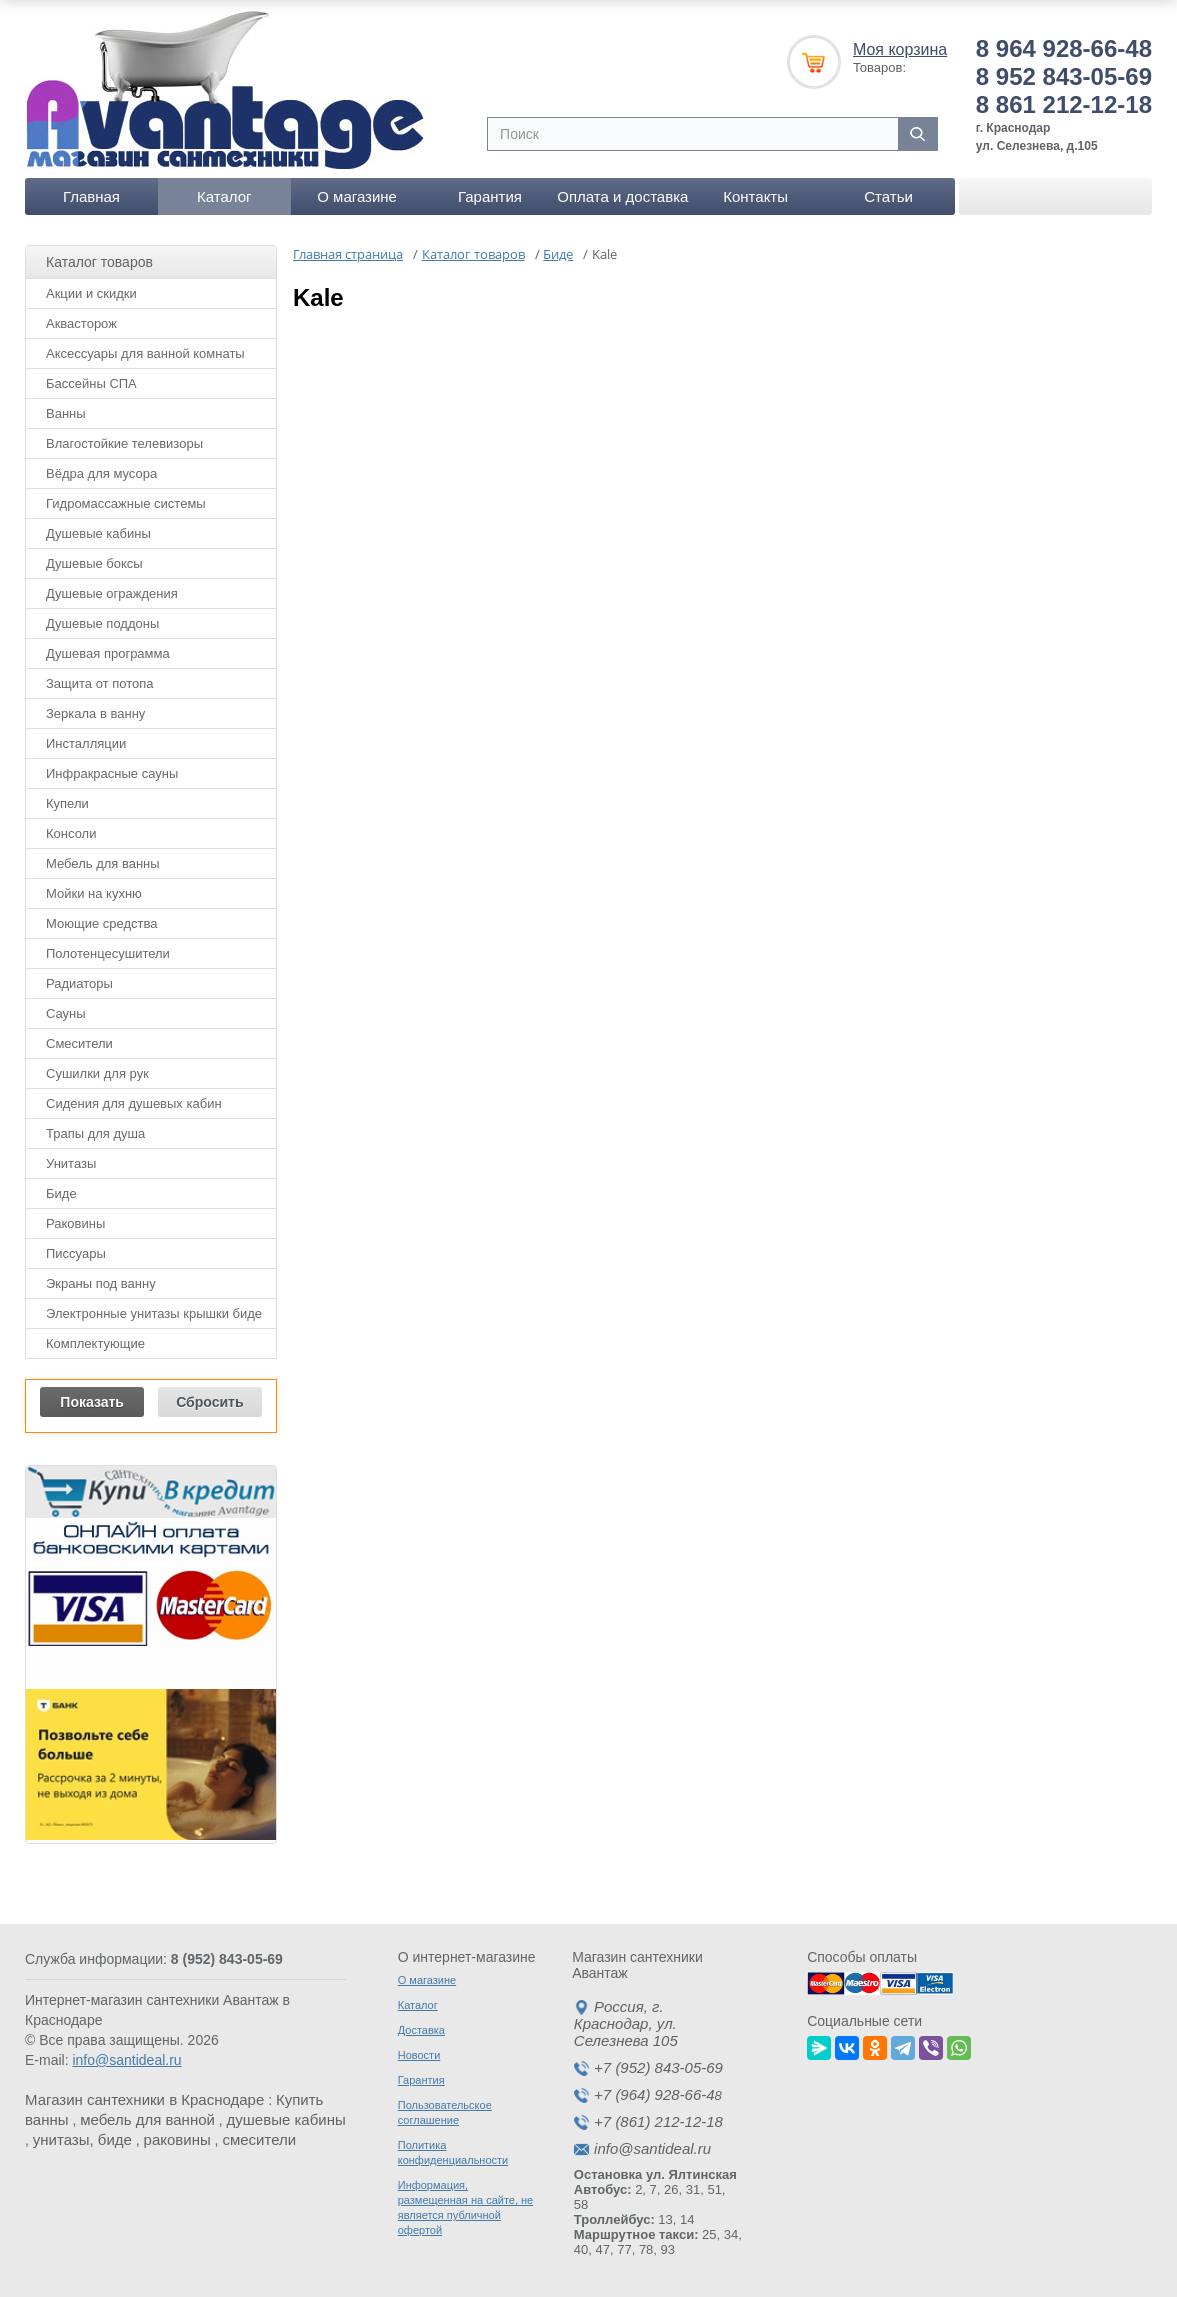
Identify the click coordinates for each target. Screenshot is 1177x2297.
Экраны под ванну (101, 1283)
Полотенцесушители (108, 953)
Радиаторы (79, 983)
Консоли (71, 833)
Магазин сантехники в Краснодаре (144, 2099)
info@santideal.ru (126, 2060)
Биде (61, 1193)
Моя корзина (900, 49)
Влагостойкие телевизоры (124, 443)
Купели (67, 803)
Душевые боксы (94, 563)
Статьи (888, 196)
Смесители (79, 1043)
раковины (177, 2139)
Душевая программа (108, 653)
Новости (419, 2055)
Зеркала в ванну (95, 713)
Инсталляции (86, 743)
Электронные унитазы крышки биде (154, 1313)
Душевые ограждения (112, 593)
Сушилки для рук (97, 1073)
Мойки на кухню (94, 893)
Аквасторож (81, 323)
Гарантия (490, 196)
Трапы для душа (95, 1133)
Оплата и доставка (622, 196)
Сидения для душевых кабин (134, 1103)
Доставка (421, 2030)
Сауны (66, 1013)
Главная (91, 196)
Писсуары (76, 1253)
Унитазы (71, 1163)
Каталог (224, 196)
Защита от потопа (100, 683)
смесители (259, 2139)
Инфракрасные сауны (112, 773)
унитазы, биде (82, 2139)
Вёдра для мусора (101, 473)
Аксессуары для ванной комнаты (145, 353)
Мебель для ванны (103, 863)
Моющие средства (101, 923)
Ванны (66, 413)
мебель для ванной (147, 2119)
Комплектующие (95, 1343)
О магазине (357, 196)
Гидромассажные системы (126, 503)
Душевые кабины (98, 533)
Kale (318, 297)
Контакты (755, 196)
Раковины (75, 1223)
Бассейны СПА (91, 383)
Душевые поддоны (102, 623)
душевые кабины (286, 2119)
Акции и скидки (91, 293)
